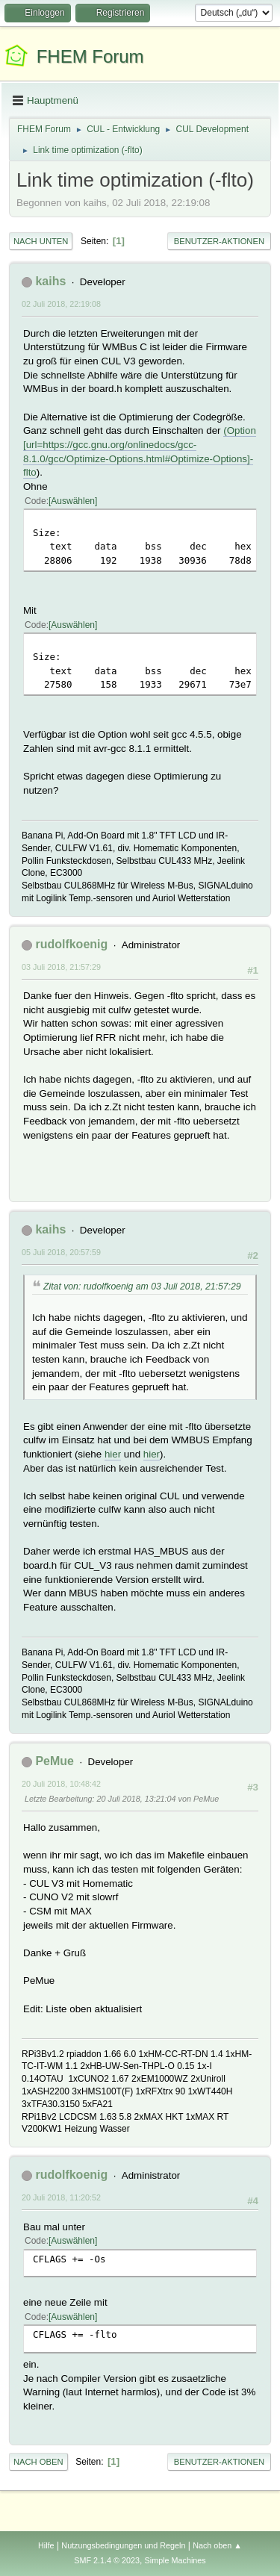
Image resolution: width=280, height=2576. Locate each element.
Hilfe (46, 2545)
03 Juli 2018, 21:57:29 (61, 966)
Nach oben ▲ (217, 2545)
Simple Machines (175, 2560)
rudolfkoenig (71, 944)
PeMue (54, 1761)
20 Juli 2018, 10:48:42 (61, 1783)
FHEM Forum (90, 56)
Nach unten (40, 241)
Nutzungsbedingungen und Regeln (123, 2545)
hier (113, 1454)
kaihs (50, 281)
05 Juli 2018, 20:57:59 (61, 1252)
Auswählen (73, 501)
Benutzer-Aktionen (219, 241)
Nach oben (38, 2461)
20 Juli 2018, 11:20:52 (61, 2197)
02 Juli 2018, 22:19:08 (61, 303)
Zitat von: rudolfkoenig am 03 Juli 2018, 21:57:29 (142, 1286)
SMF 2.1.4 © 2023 (107, 2560)
